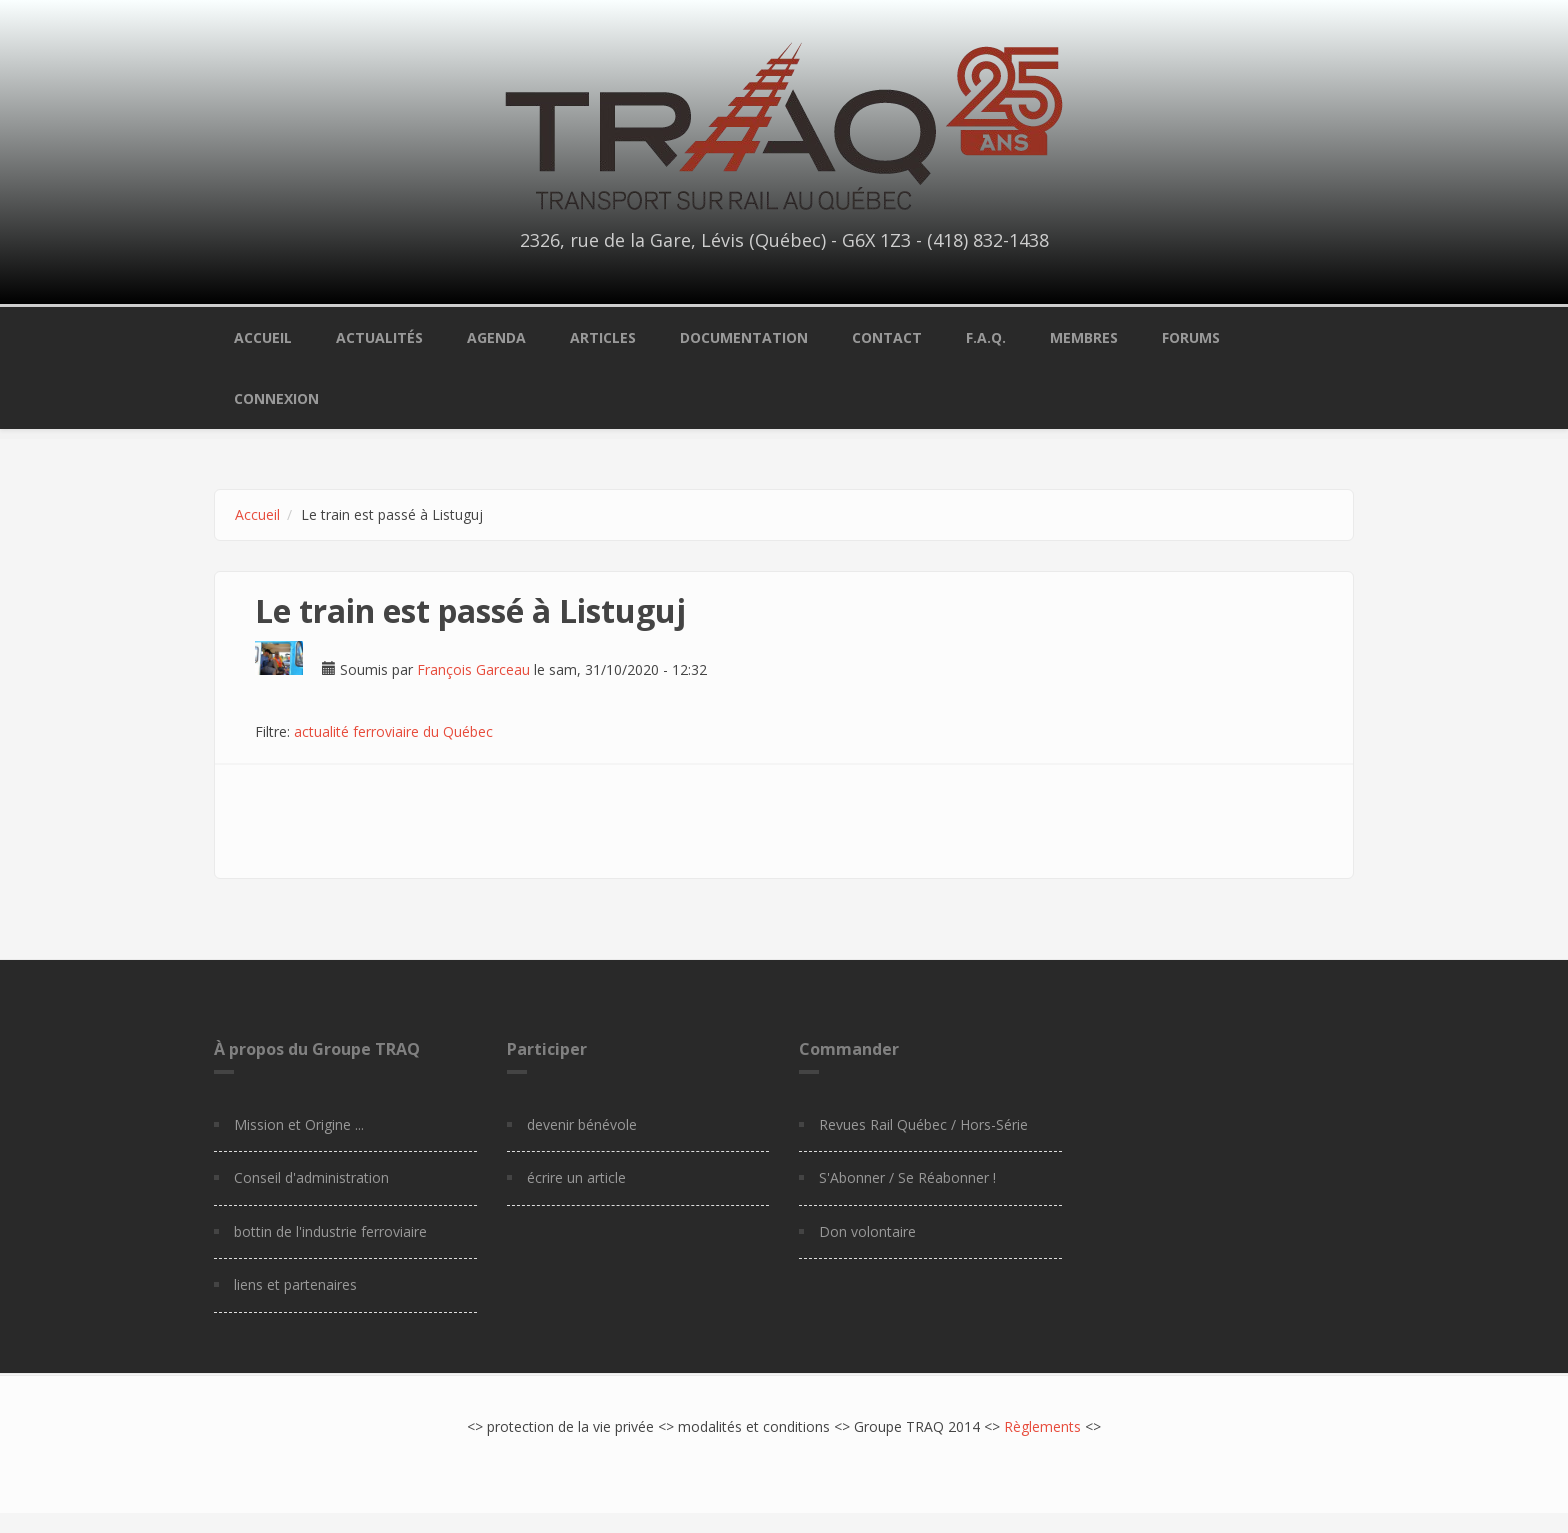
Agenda (496, 337)
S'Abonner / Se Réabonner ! (907, 1177)
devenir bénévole (582, 1124)
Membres (1084, 337)
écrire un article (576, 1177)
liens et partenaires (295, 1284)
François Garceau (473, 669)
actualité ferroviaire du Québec (393, 731)
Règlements (1042, 1426)
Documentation (744, 337)
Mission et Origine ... (299, 1124)
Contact (887, 337)
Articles (603, 337)
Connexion (276, 398)
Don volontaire (867, 1231)
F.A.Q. (986, 337)
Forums (1191, 337)
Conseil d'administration (311, 1177)
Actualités (379, 337)
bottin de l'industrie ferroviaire (330, 1231)
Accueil (263, 337)
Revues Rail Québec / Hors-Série (923, 1124)
